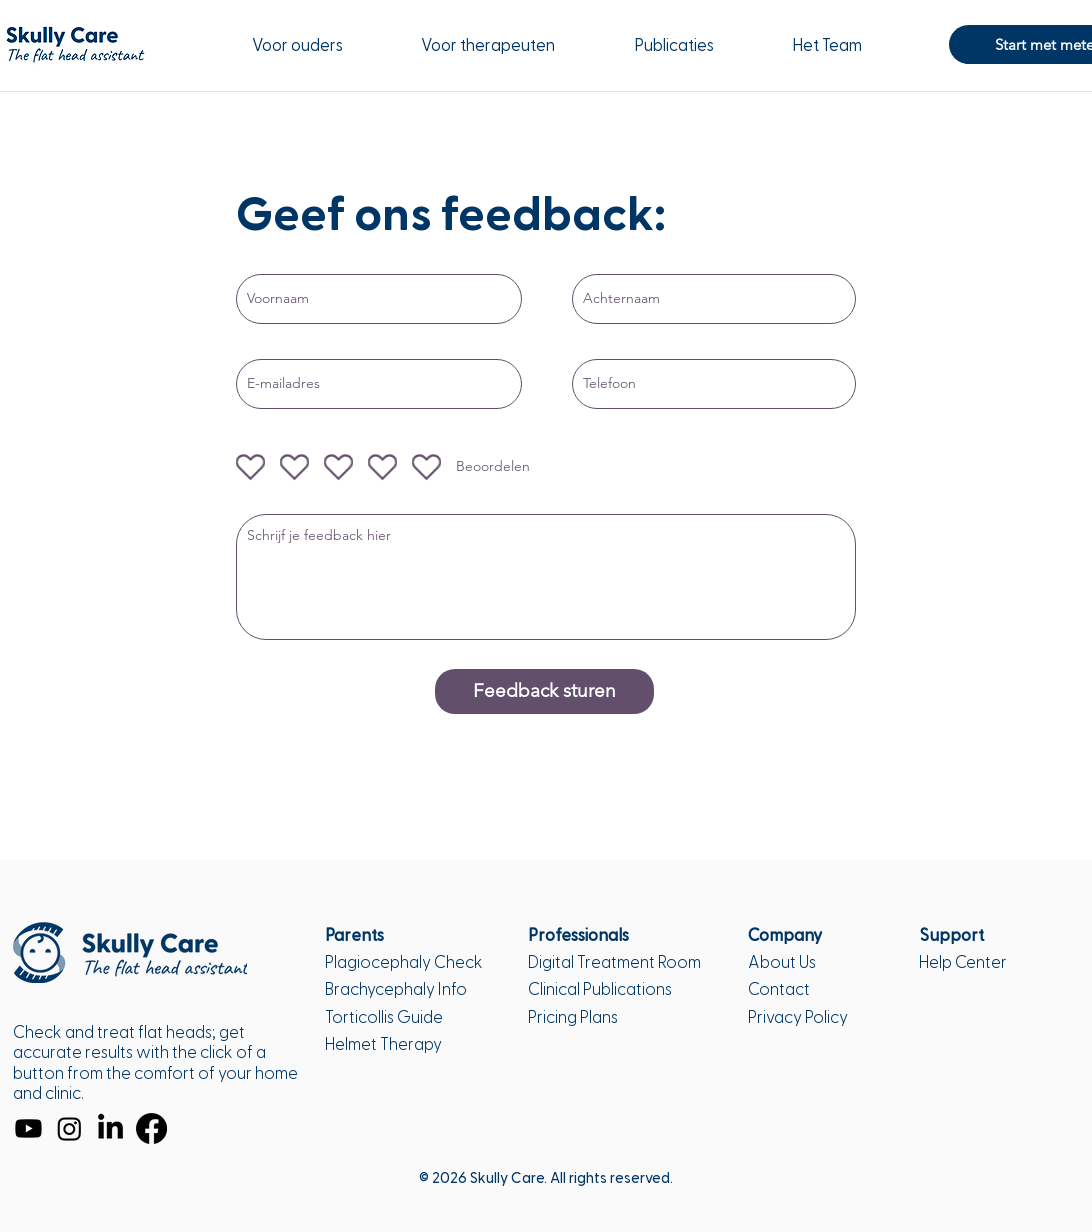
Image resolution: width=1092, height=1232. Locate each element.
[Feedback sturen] (544, 691)
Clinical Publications (600, 989)
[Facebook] (151, 1128)
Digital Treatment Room (614, 962)
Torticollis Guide (384, 1017)
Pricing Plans (573, 1017)
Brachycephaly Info (396, 989)
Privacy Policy (798, 1017)
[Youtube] (28, 1128)
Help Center (963, 962)
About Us (782, 962)
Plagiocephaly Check (404, 962)
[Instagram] (69, 1128)
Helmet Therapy (383, 1044)
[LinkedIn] (110, 1128)
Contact (779, 989)
